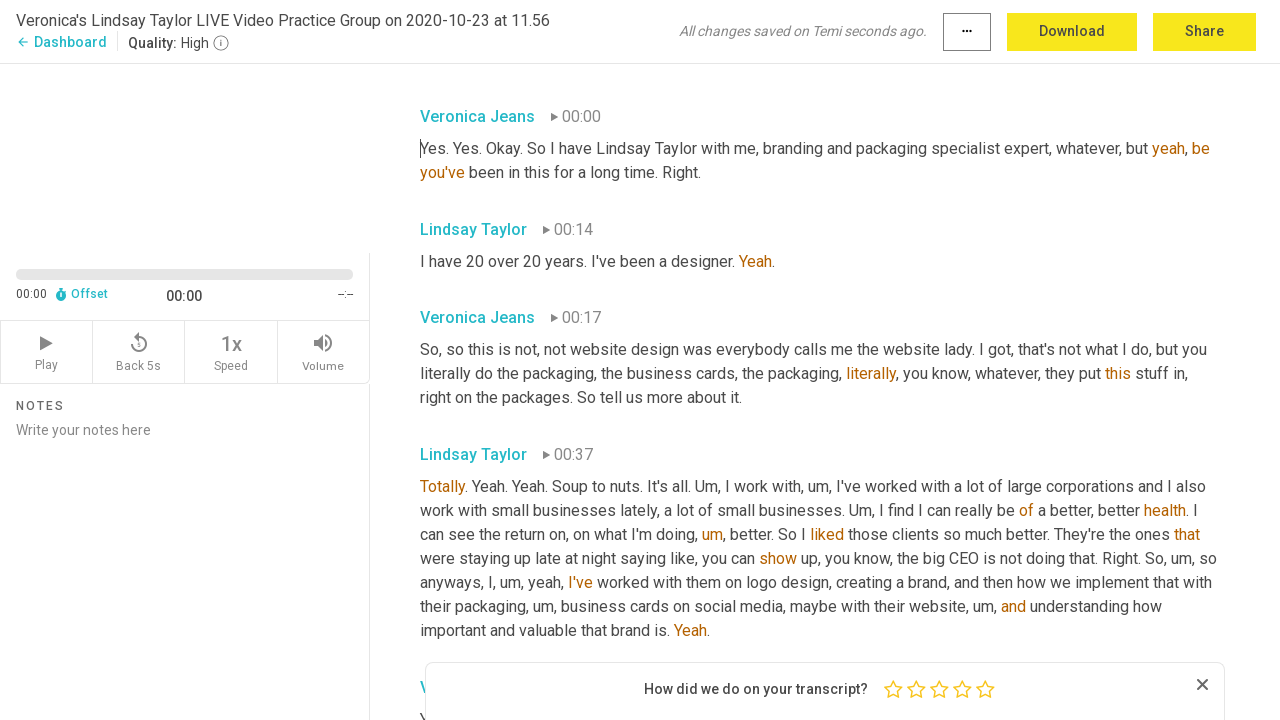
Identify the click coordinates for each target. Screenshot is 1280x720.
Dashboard (61, 42)
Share (1204, 31)
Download (1072, 31)
